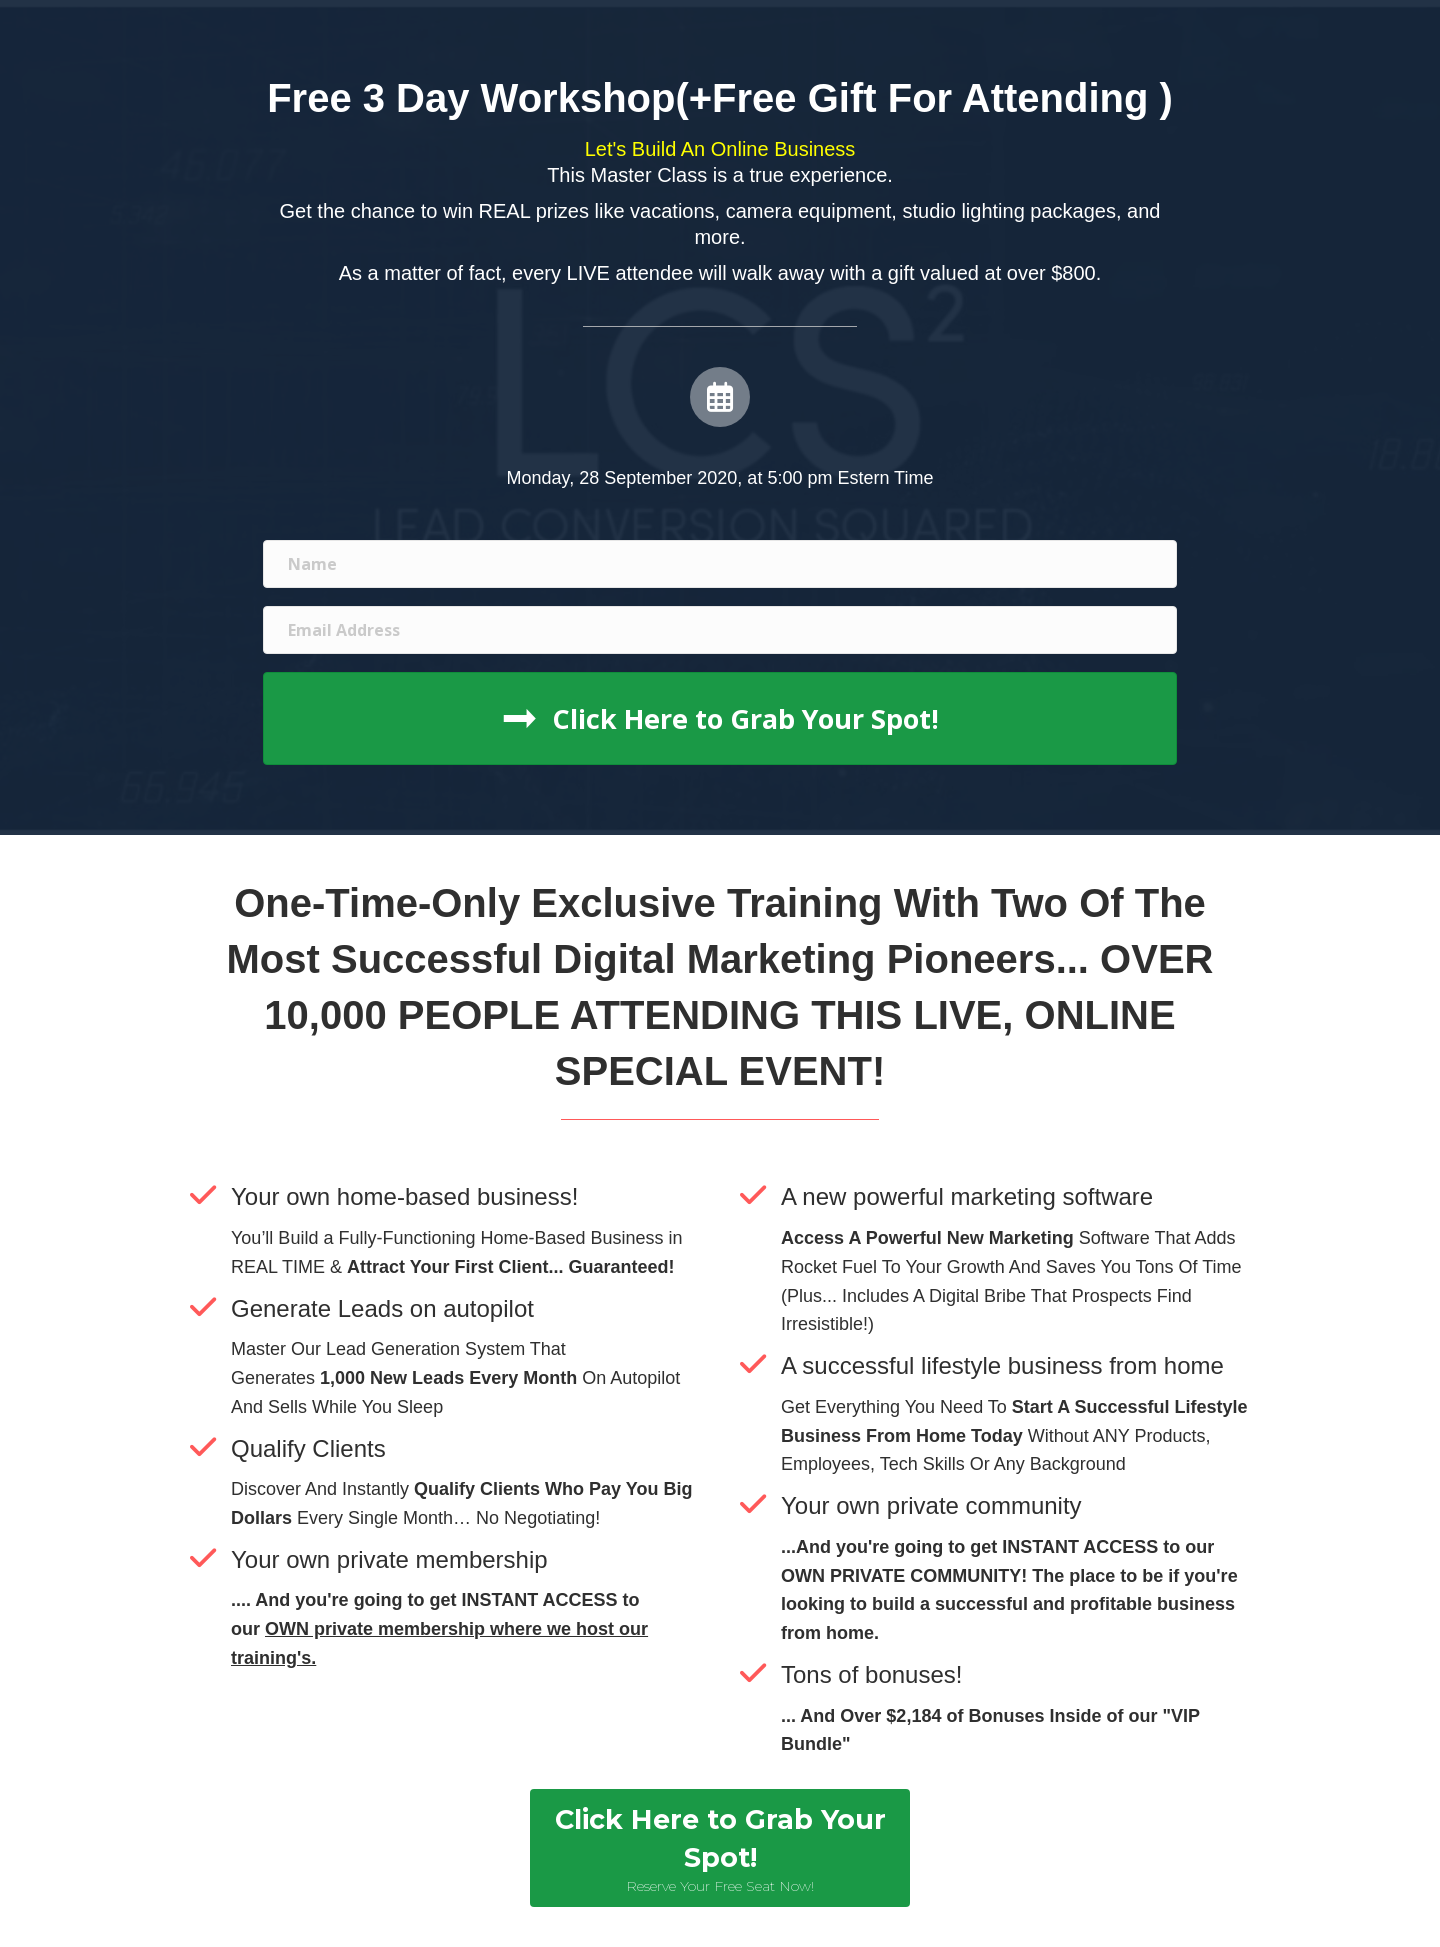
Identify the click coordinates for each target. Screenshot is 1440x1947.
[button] (720, 718)
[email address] (720, 630)
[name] (720, 564)
